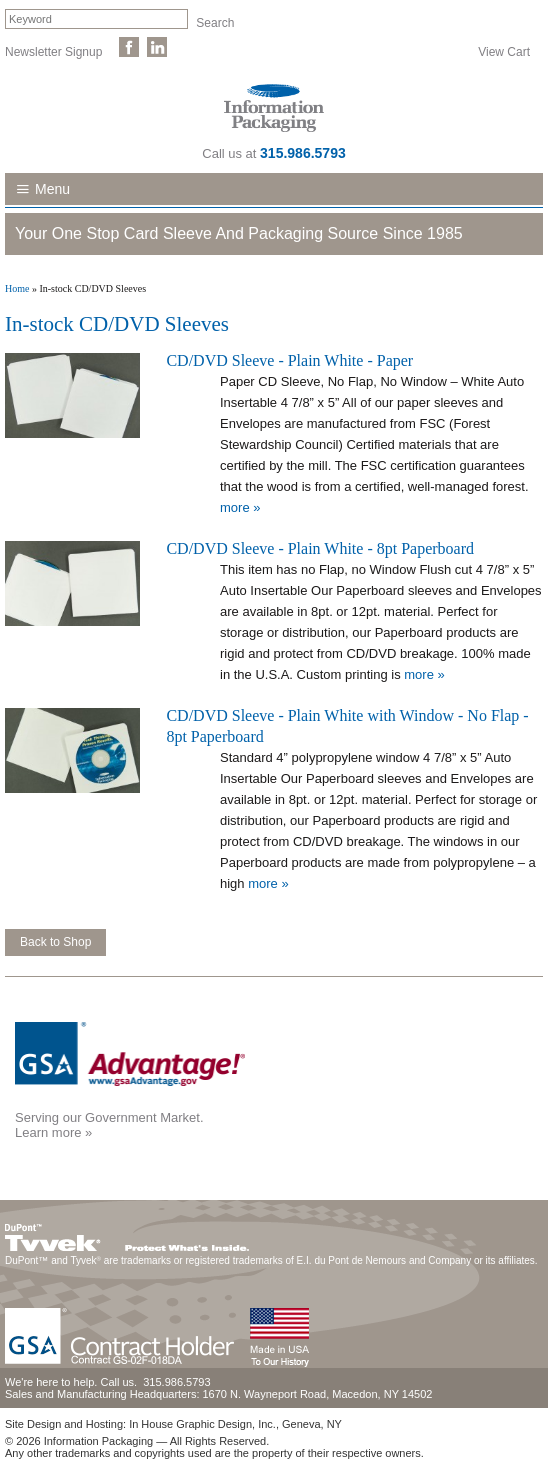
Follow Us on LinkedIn (157, 47)
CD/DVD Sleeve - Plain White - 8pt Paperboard (320, 548)
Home (17, 288)
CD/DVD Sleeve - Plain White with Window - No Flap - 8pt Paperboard (347, 726)
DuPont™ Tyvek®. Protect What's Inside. (127, 1233)
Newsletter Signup (53, 51)
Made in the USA (279, 1337)
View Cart (504, 51)
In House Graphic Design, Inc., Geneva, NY (235, 1424)
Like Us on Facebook (129, 47)
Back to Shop (55, 942)
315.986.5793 (303, 153)
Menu (52, 189)
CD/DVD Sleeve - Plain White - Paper (289, 360)
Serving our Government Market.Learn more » (109, 1125)
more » (240, 507)
